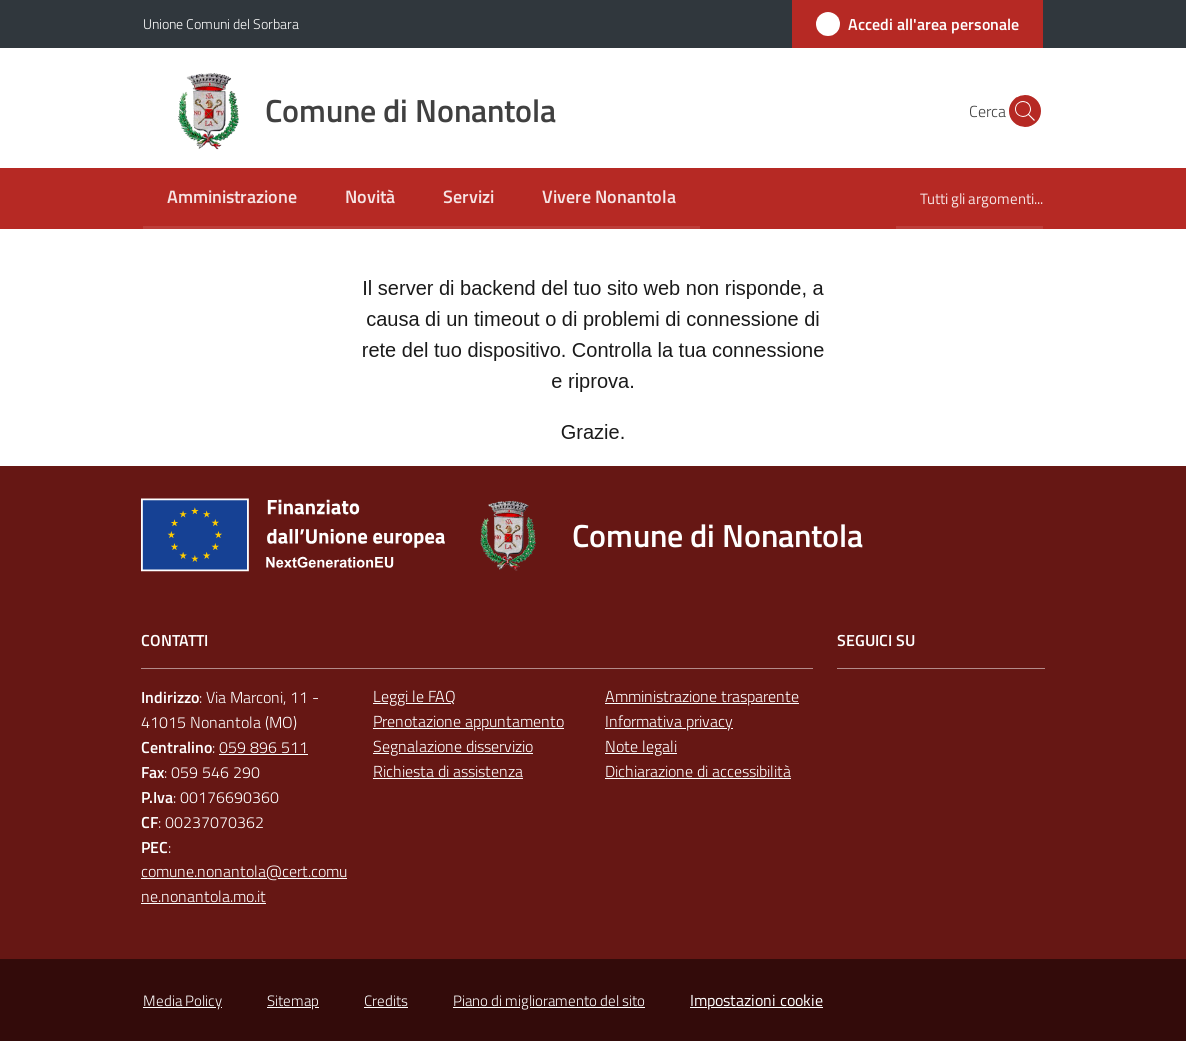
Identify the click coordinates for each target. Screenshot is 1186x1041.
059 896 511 (263, 747)
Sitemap (293, 1000)
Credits (386, 1000)
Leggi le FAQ (414, 696)
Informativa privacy (669, 721)
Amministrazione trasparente (702, 696)
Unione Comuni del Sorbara (221, 23)
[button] (1019, 111)
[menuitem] (232, 198)
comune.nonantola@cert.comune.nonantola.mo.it (244, 883)
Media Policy (182, 1000)
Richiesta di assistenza (448, 771)
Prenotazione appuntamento (468, 721)
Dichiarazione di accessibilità (698, 771)
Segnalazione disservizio (453, 746)
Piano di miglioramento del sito (549, 1000)
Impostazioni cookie (756, 1000)
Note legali (641, 746)
